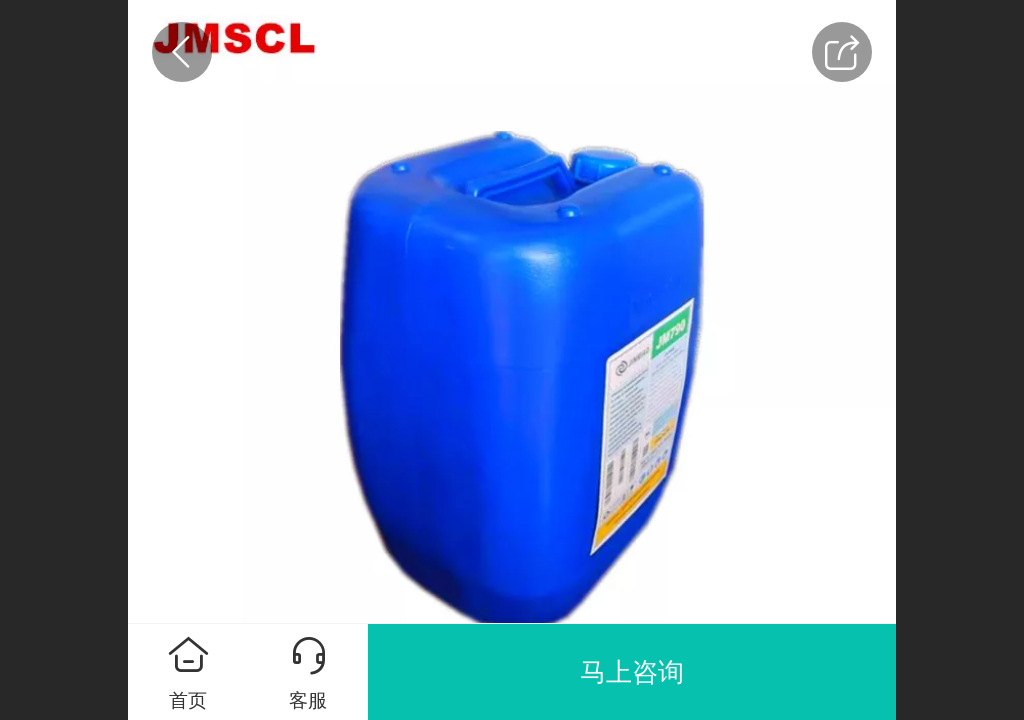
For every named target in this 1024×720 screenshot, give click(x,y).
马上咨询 (632, 672)
